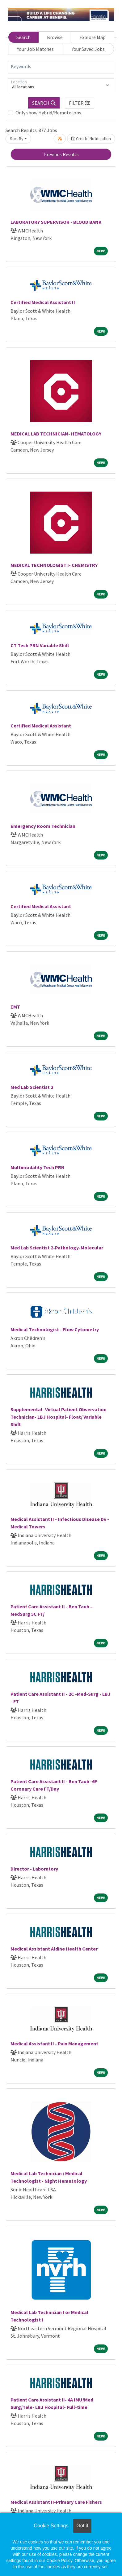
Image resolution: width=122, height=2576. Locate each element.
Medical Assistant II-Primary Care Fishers (56, 2502)
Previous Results (61, 154)
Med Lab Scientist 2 (32, 1087)
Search (23, 37)
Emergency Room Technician (43, 826)
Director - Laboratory (34, 1869)
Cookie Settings (51, 2525)
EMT (15, 1007)
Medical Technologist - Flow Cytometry (55, 1329)
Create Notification (91, 138)
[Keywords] (61, 66)
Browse (55, 37)
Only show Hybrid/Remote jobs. (48, 112)
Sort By (16, 138)
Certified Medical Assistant (41, 725)
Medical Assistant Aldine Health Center (54, 1949)
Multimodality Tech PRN (38, 1167)
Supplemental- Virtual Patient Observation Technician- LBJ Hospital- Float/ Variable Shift (59, 1416)
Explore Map (92, 37)
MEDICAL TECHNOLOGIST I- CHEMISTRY (54, 565)
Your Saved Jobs (88, 49)
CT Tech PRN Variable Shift (40, 645)
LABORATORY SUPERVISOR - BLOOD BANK (56, 222)
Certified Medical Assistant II (43, 302)
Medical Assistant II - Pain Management (54, 2043)
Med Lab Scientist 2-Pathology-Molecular (57, 1247)
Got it (82, 2525)
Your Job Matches (35, 49)
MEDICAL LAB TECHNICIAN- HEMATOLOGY (56, 434)
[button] (80, 103)
